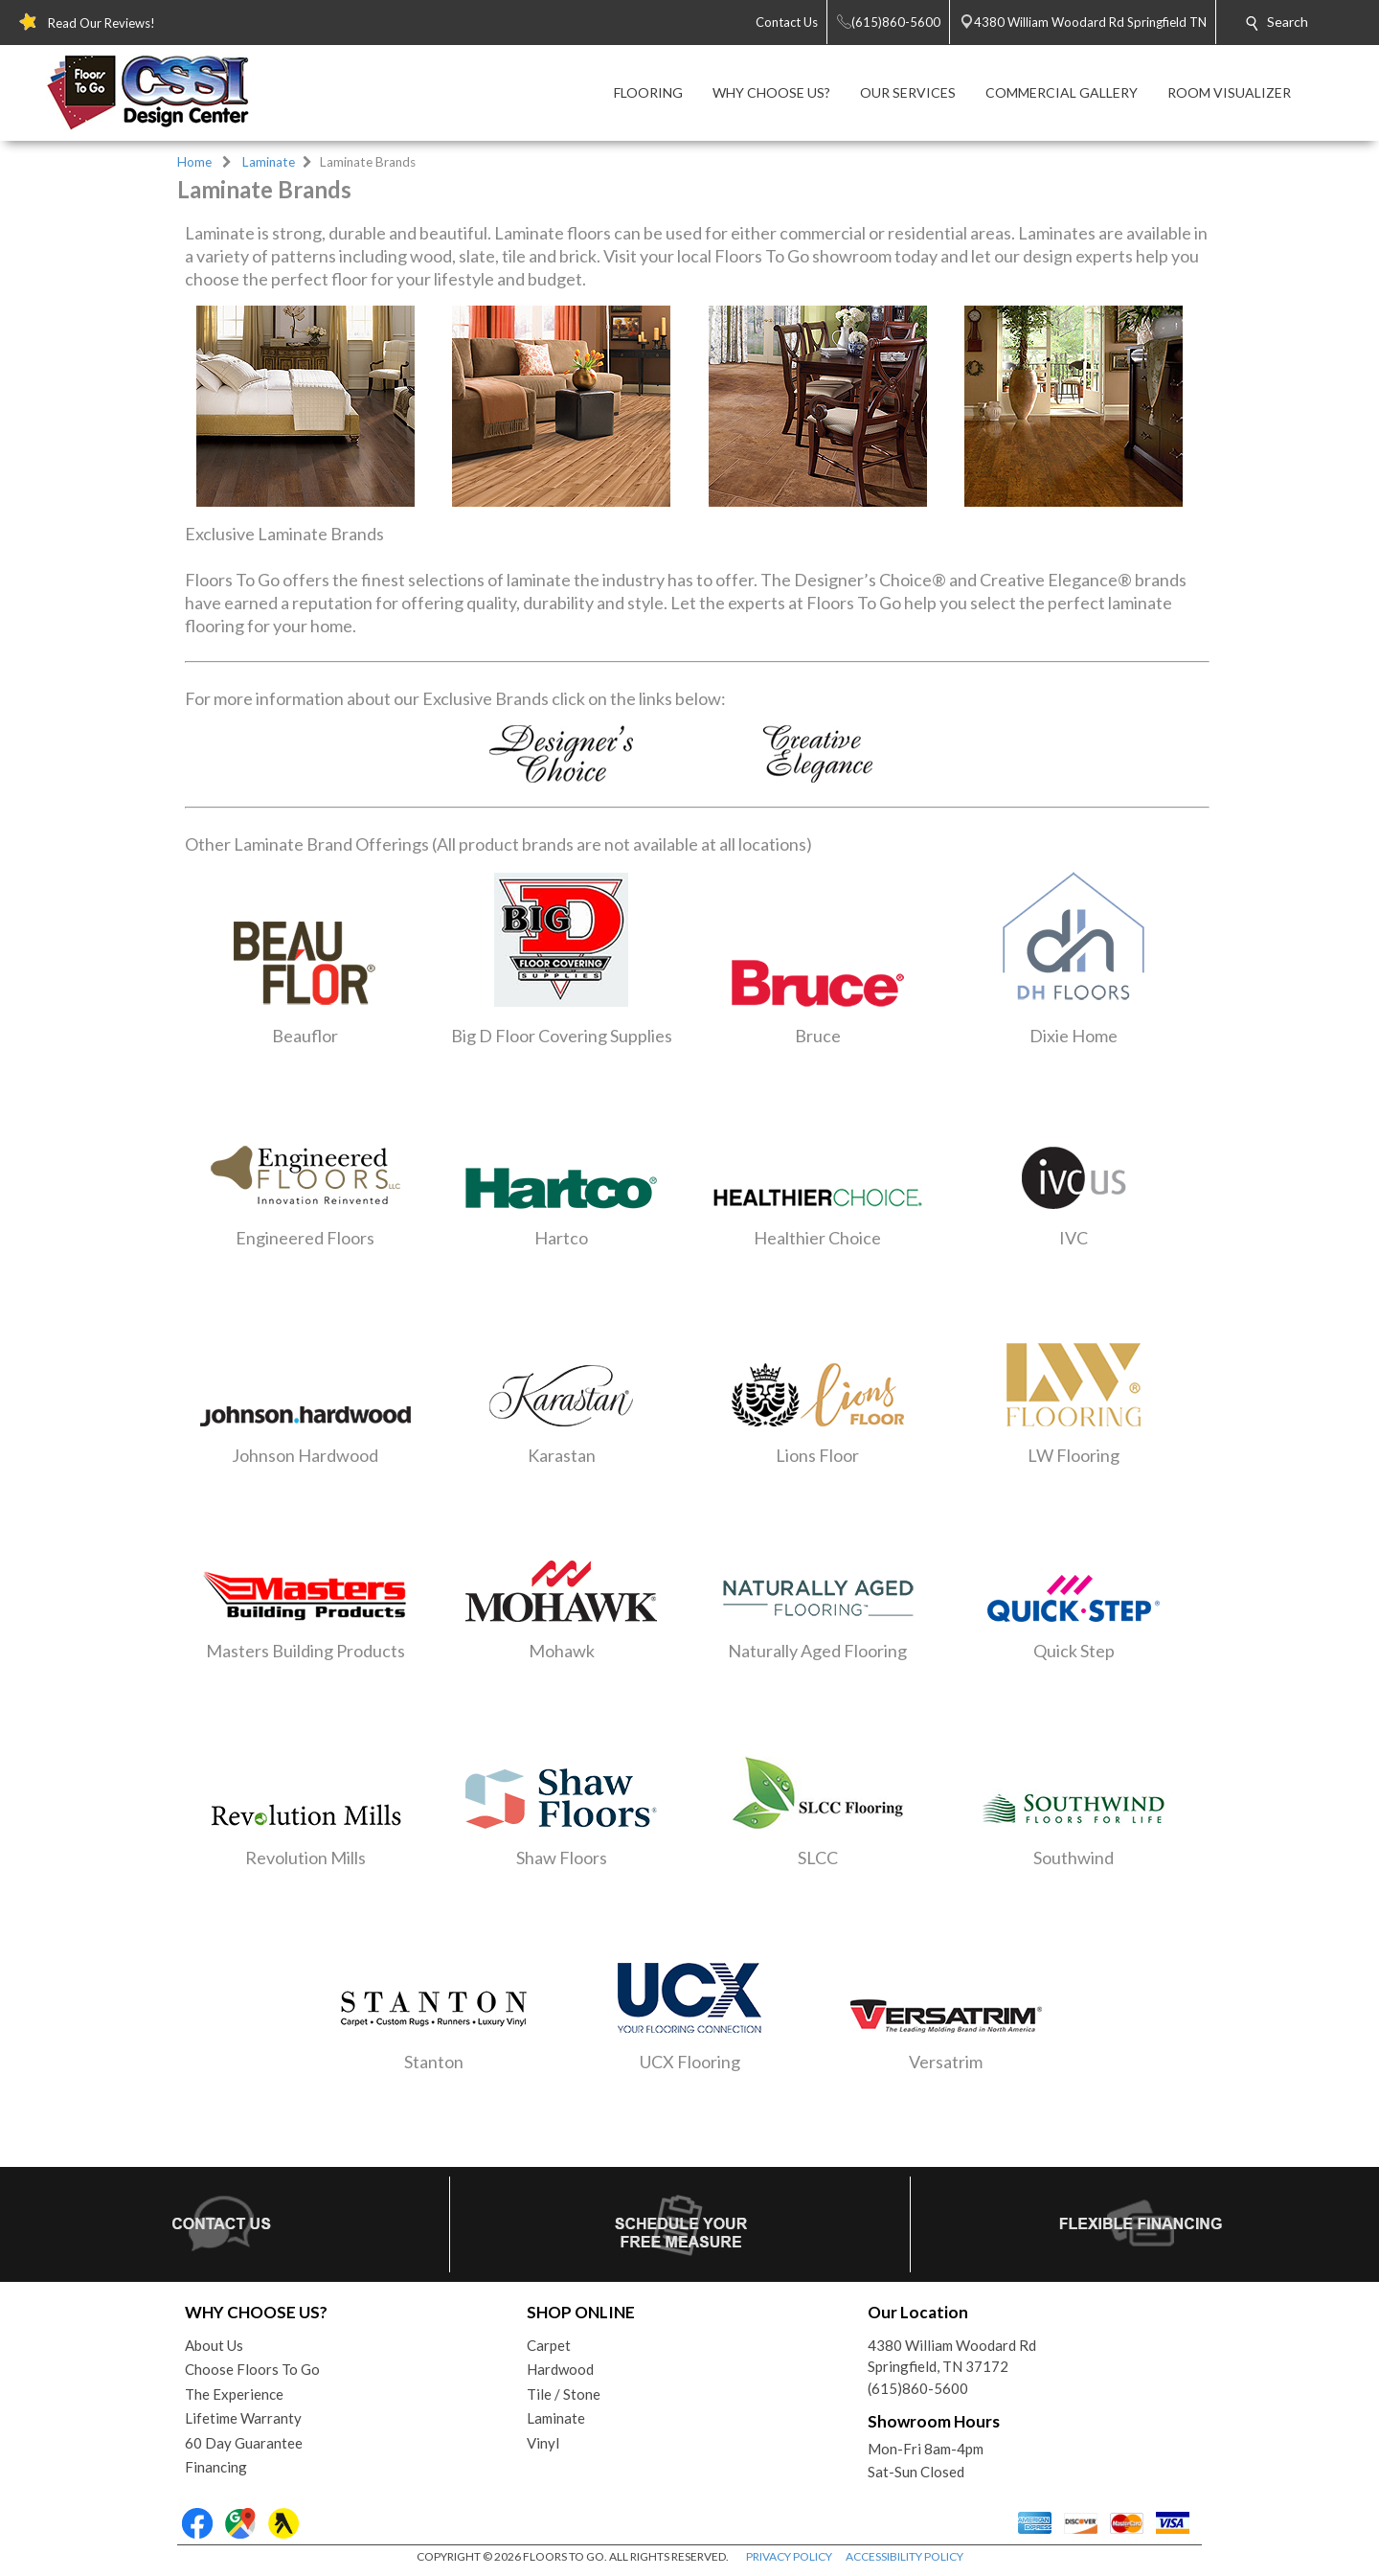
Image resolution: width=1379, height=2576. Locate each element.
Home (194, 162)
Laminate (268, 162)
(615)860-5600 (918, 2388)
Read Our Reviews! (101, 23)
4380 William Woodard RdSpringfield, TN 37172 (952, 2356)
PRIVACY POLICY (789, 2556)
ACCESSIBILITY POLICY (904, 2556)
